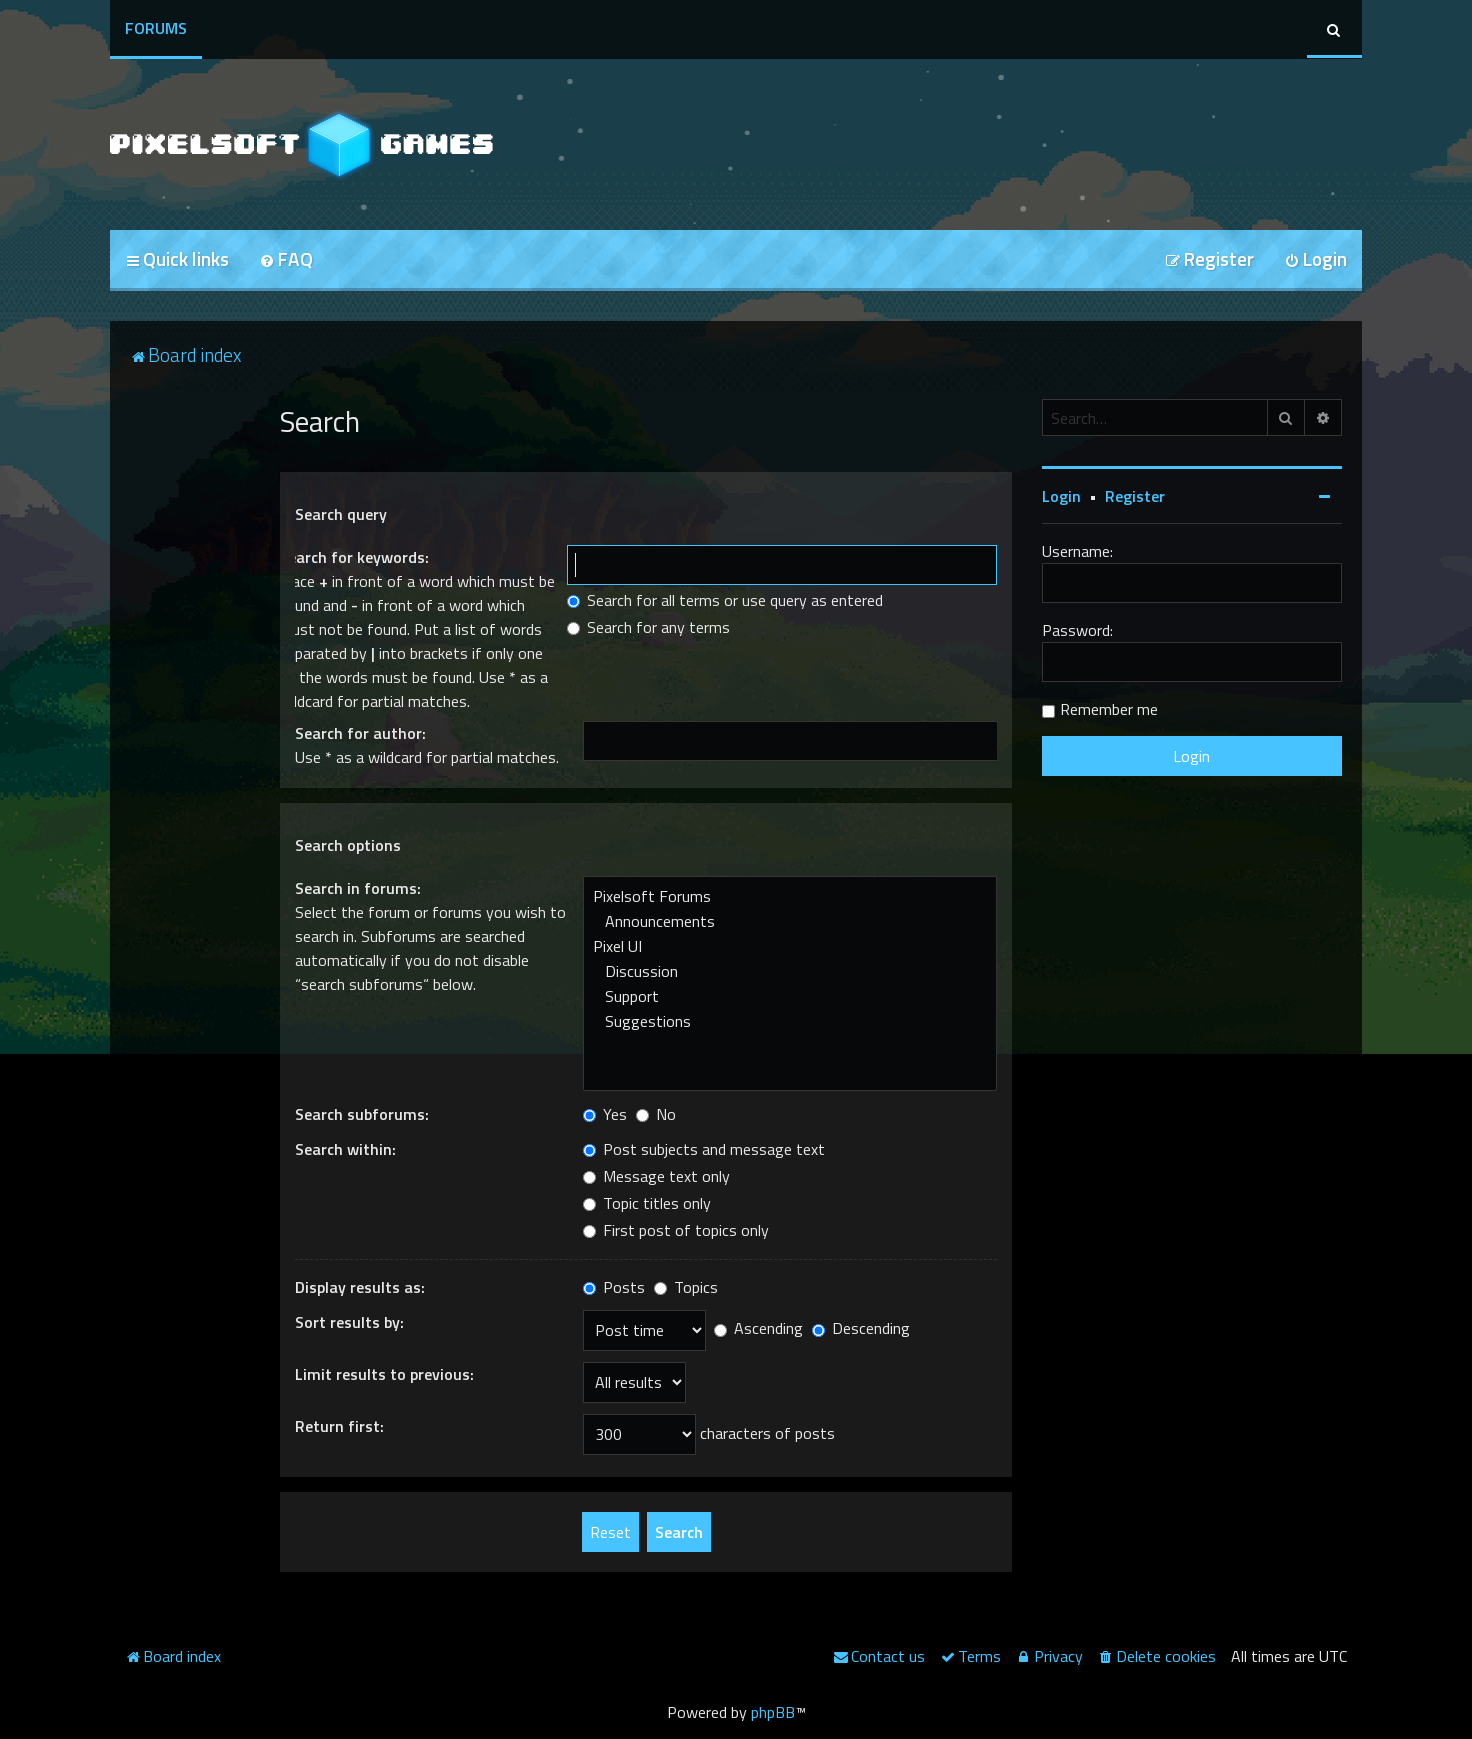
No (656, 1114)
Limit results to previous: (384, 1374)
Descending (861, 1328)
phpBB (773, 1712)
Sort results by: (349, 1322)
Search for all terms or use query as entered (725, 600)
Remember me (1109, 709)
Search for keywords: (354, 557)
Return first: (339, 1426)
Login (1061, 496)
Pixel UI (790, 946)
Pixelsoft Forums (790, 896)
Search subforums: (362, 1114)
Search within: (345, 1149)
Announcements (790, 921)
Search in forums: (358, 888)
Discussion (790, 971)
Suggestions (790, 1021)
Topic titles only (647, 1203)
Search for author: (360, 733)
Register (1135, 496)
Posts (614, 1287)
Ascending (758, 1328)
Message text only (656, 1176)
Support (790, 996)
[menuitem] (286, 260)
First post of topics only (676, 1230)
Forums (156, 28)
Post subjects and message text (704, 1149)
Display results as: (360, 1287)
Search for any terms (648, 627)
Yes (605, 1114)
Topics (686, 1287)
